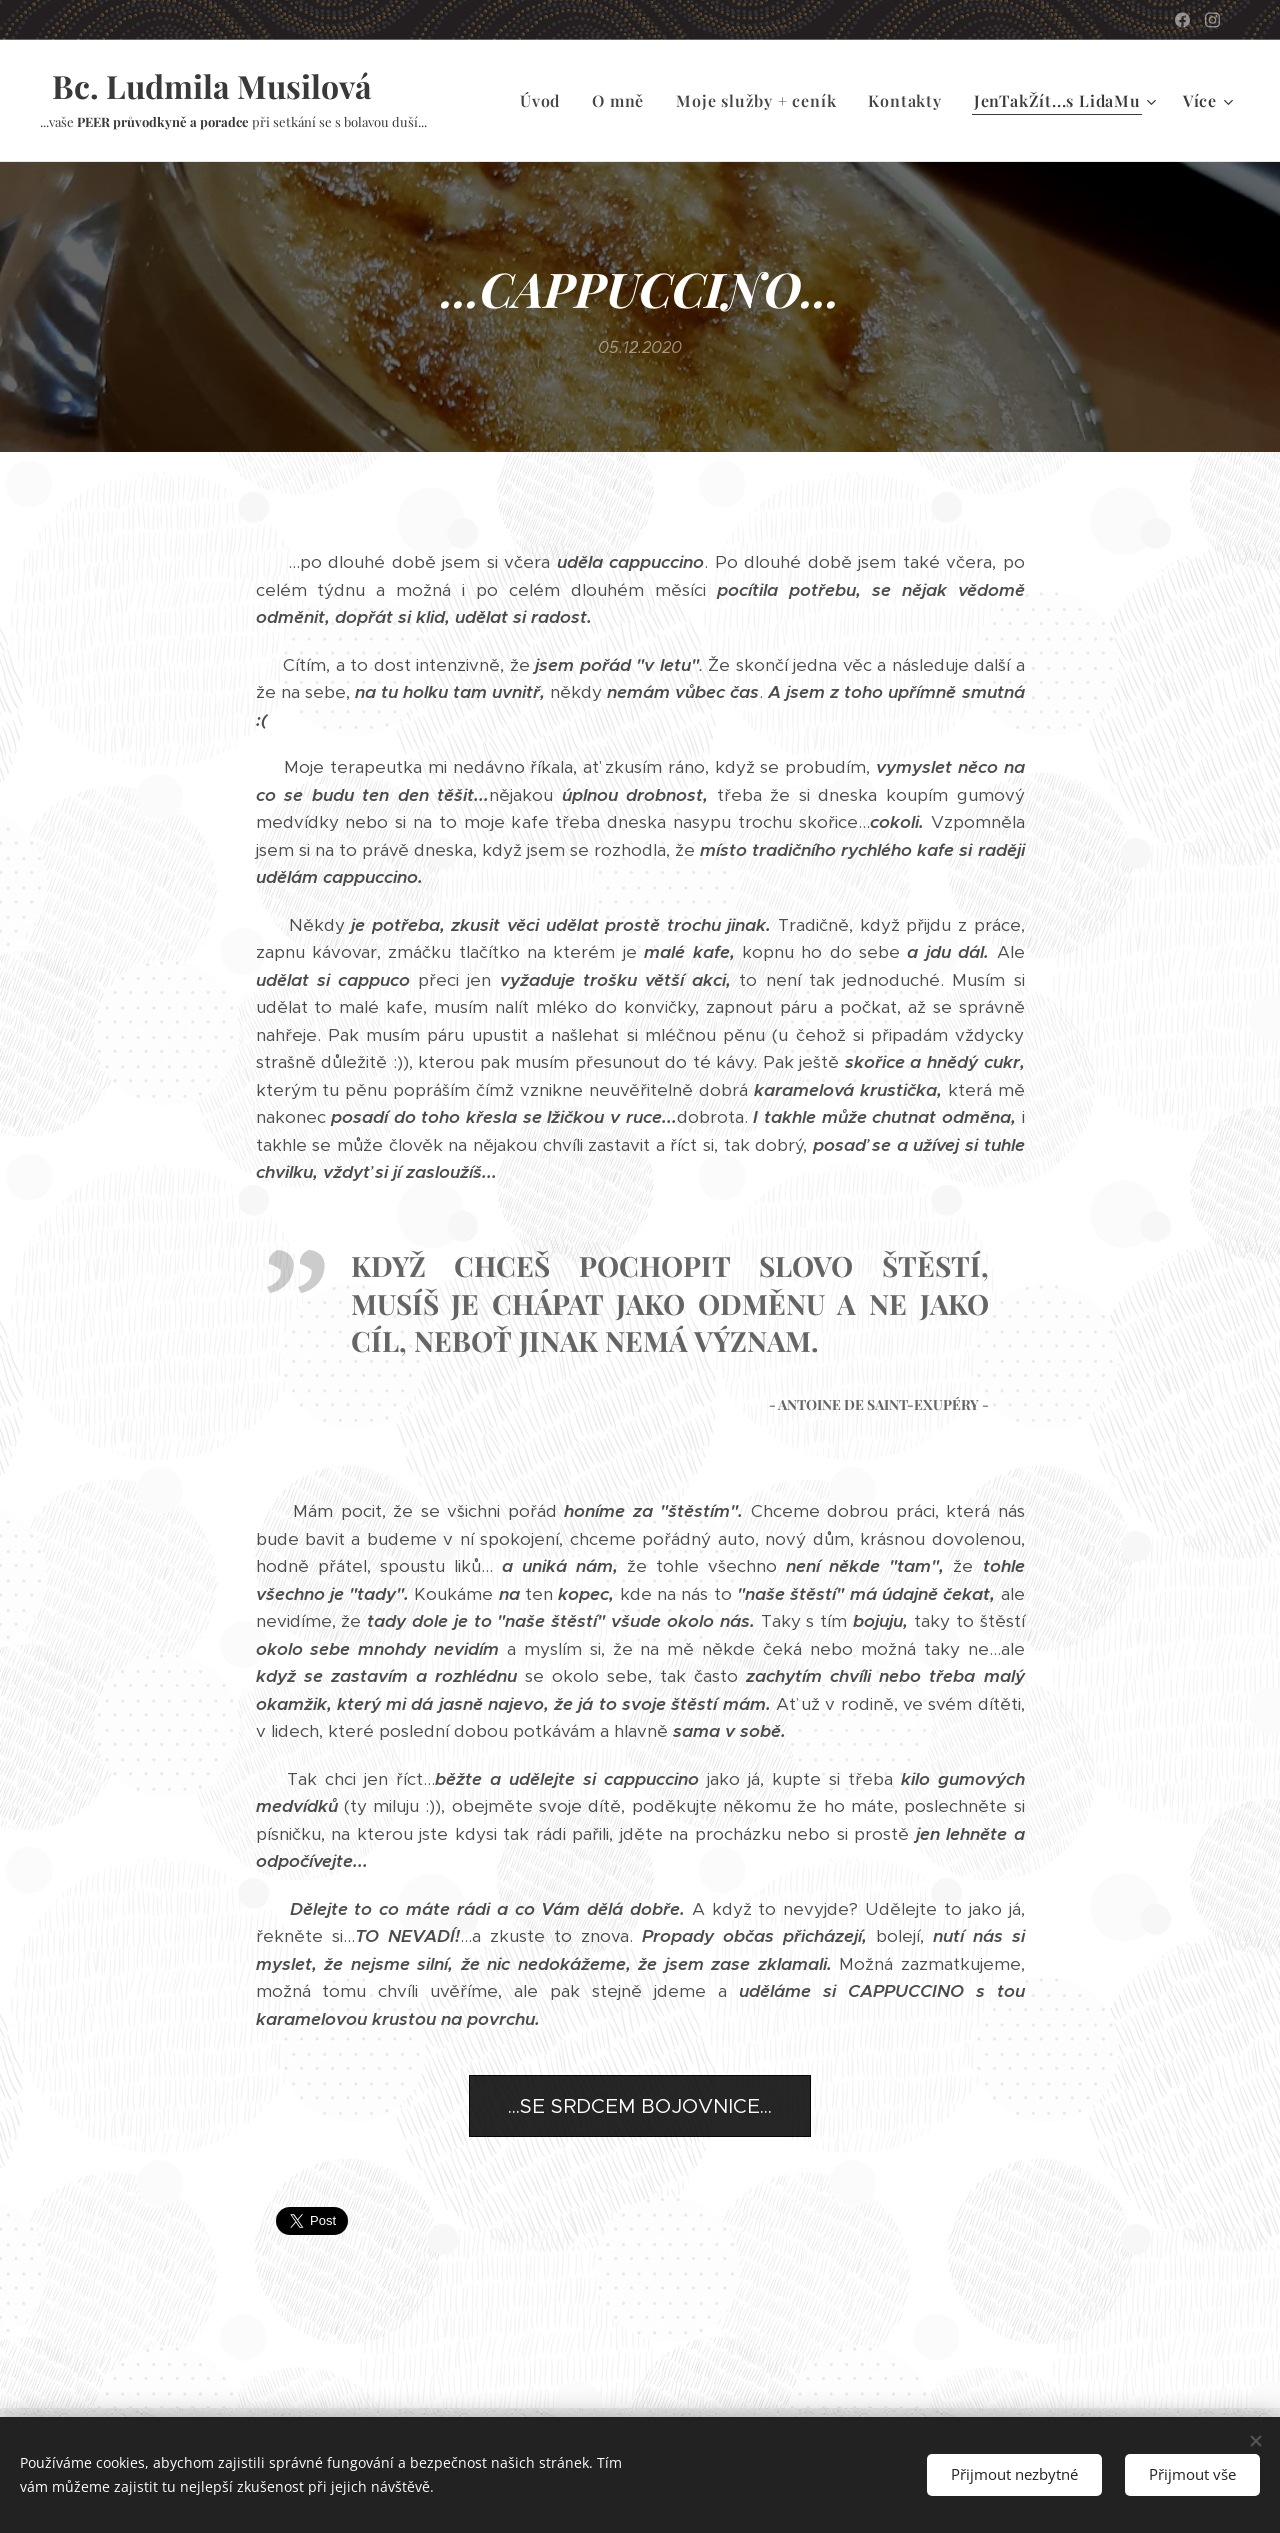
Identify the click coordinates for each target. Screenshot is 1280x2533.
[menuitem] (545, 101)
